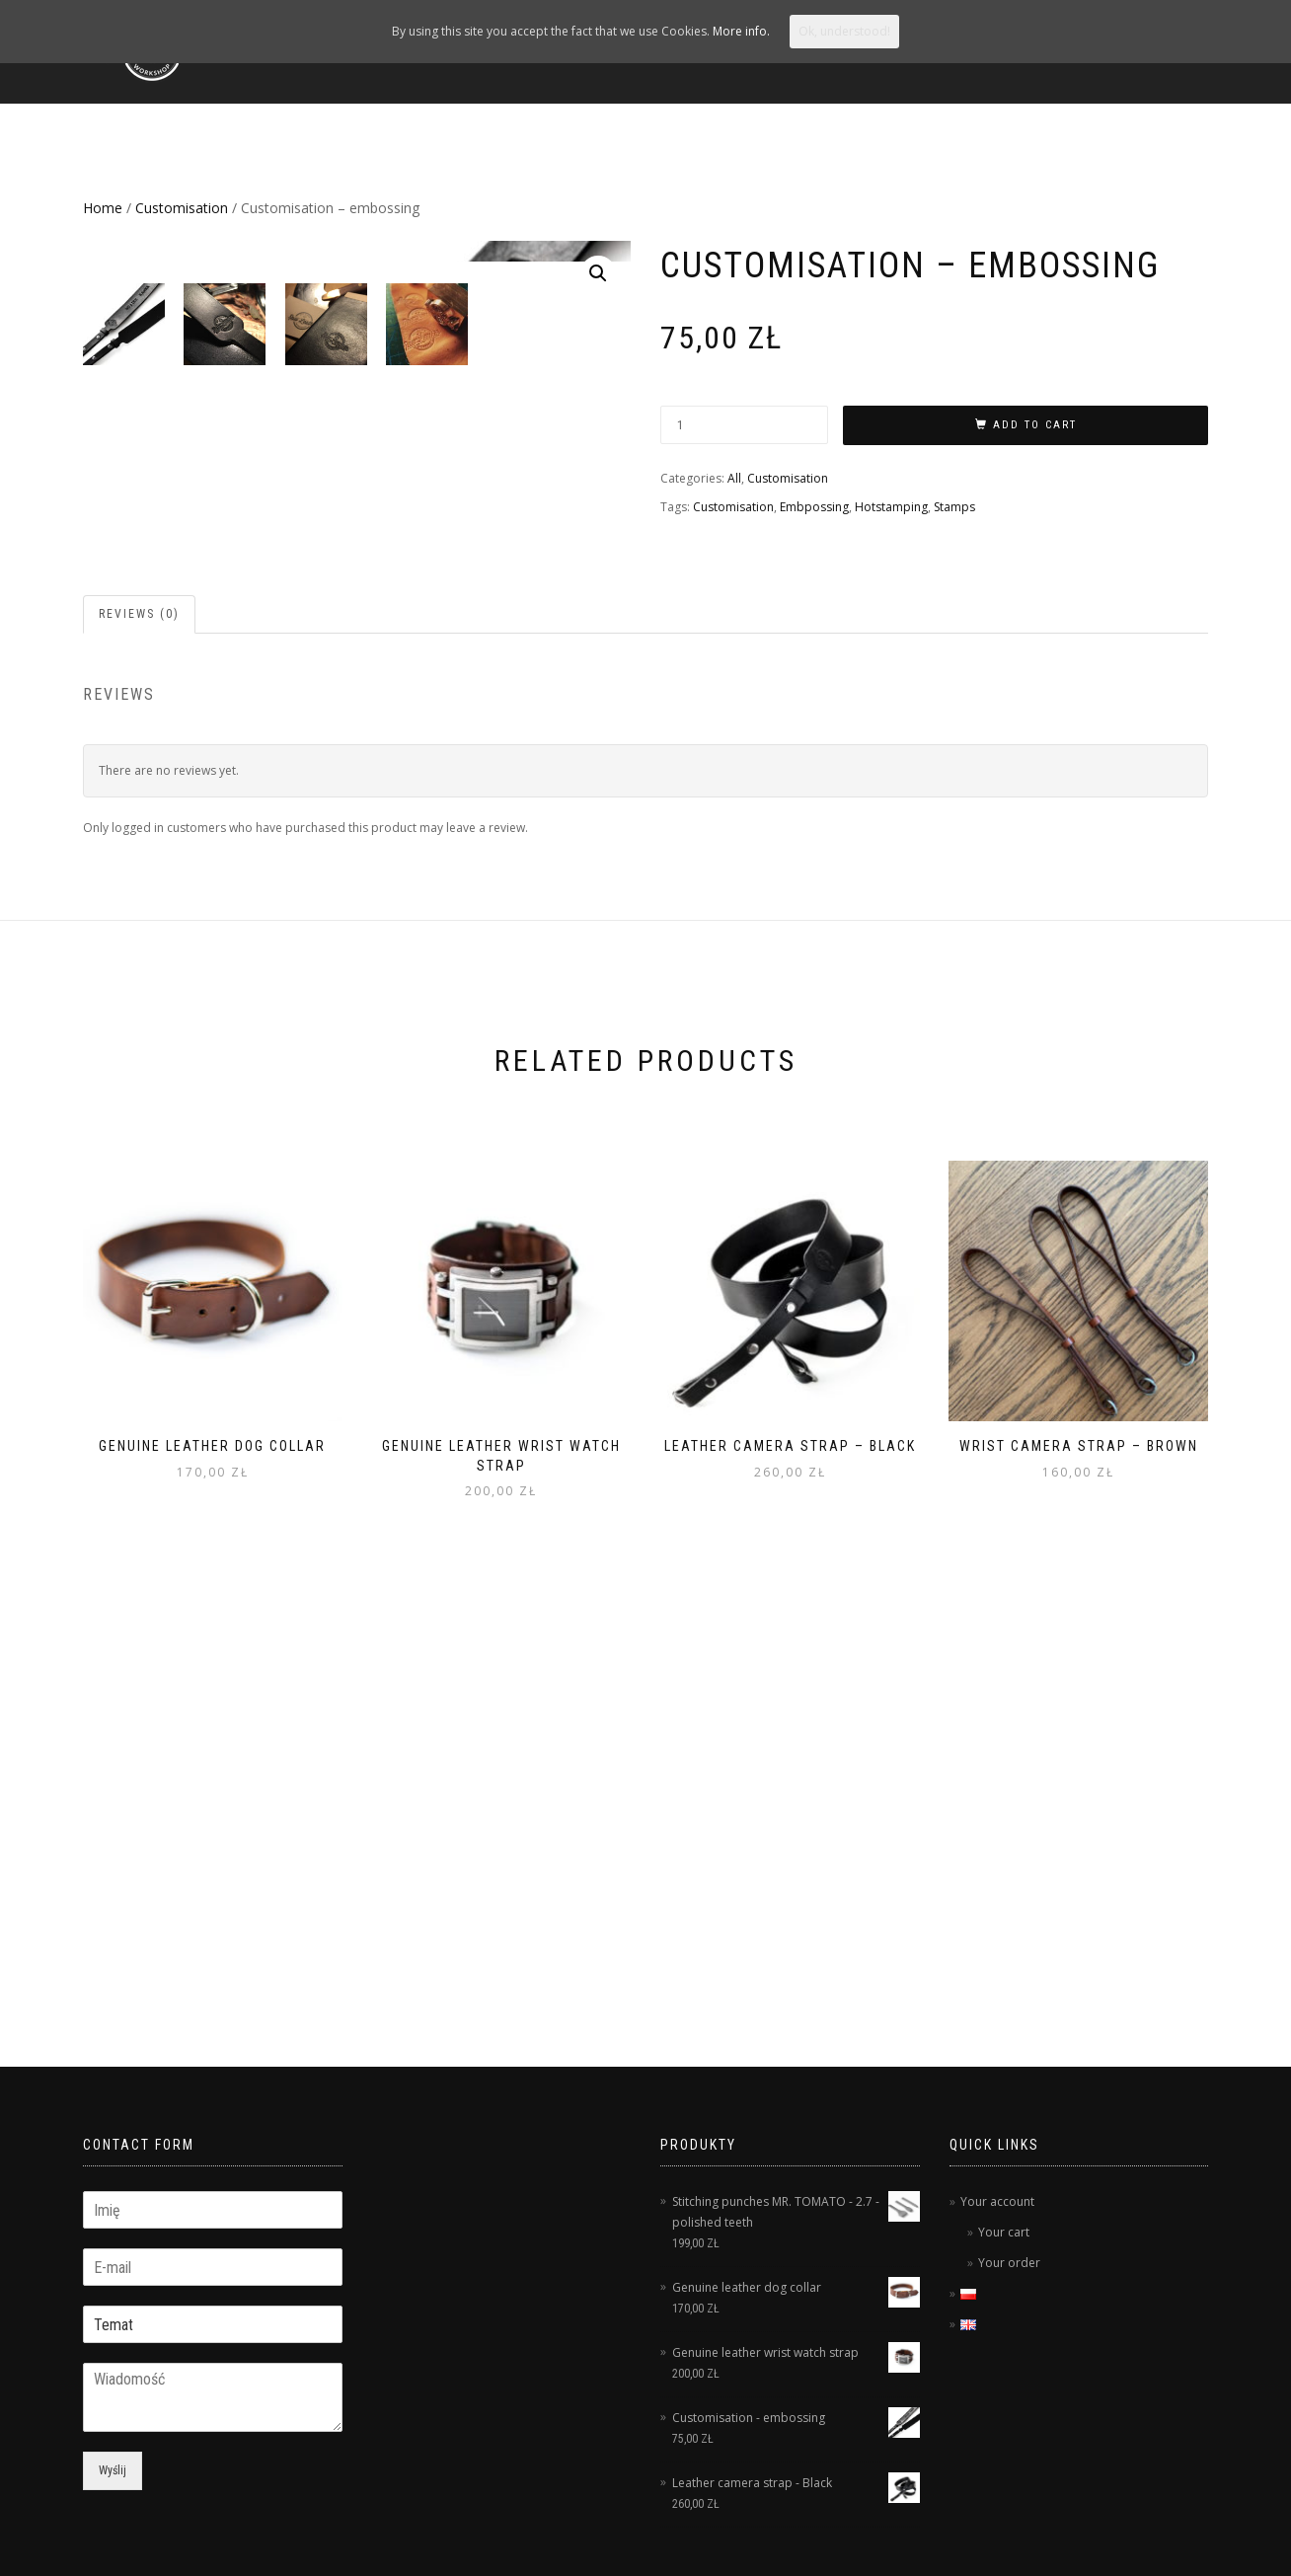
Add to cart (1035, 424)
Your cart (1003, 2232)
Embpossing (814, 506)
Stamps (954, 506)
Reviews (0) (139, 995)
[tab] (140, 995)
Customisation (181, 207)
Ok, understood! (844, 31)
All (734, 478)
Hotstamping (891, 506)
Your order (1009, 2262)
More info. (741, 31)
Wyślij (112, 2470)
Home (102, 207)
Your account (997, 2201)
